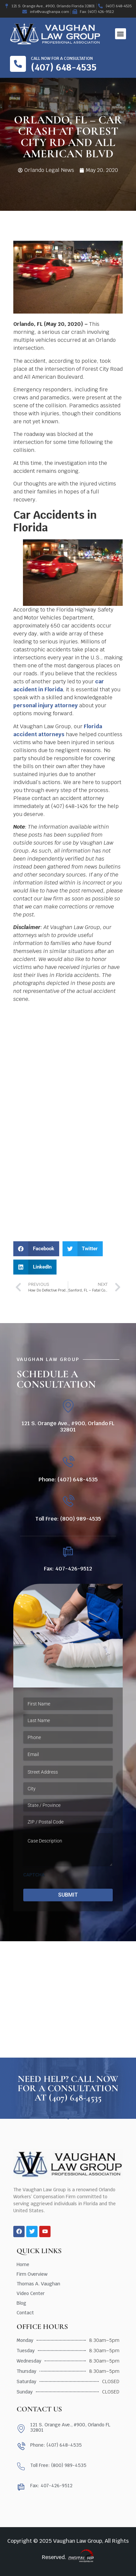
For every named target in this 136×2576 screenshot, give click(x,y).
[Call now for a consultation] (18, 64)
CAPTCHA (34, 1874)
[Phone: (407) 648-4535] (68, 1462)
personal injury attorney (45, 705)
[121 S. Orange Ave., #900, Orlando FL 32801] (68, 1406)
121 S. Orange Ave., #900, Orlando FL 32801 (68, 1426)
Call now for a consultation (62, 58)
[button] (120, 33)
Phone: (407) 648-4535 (68, 1479)
